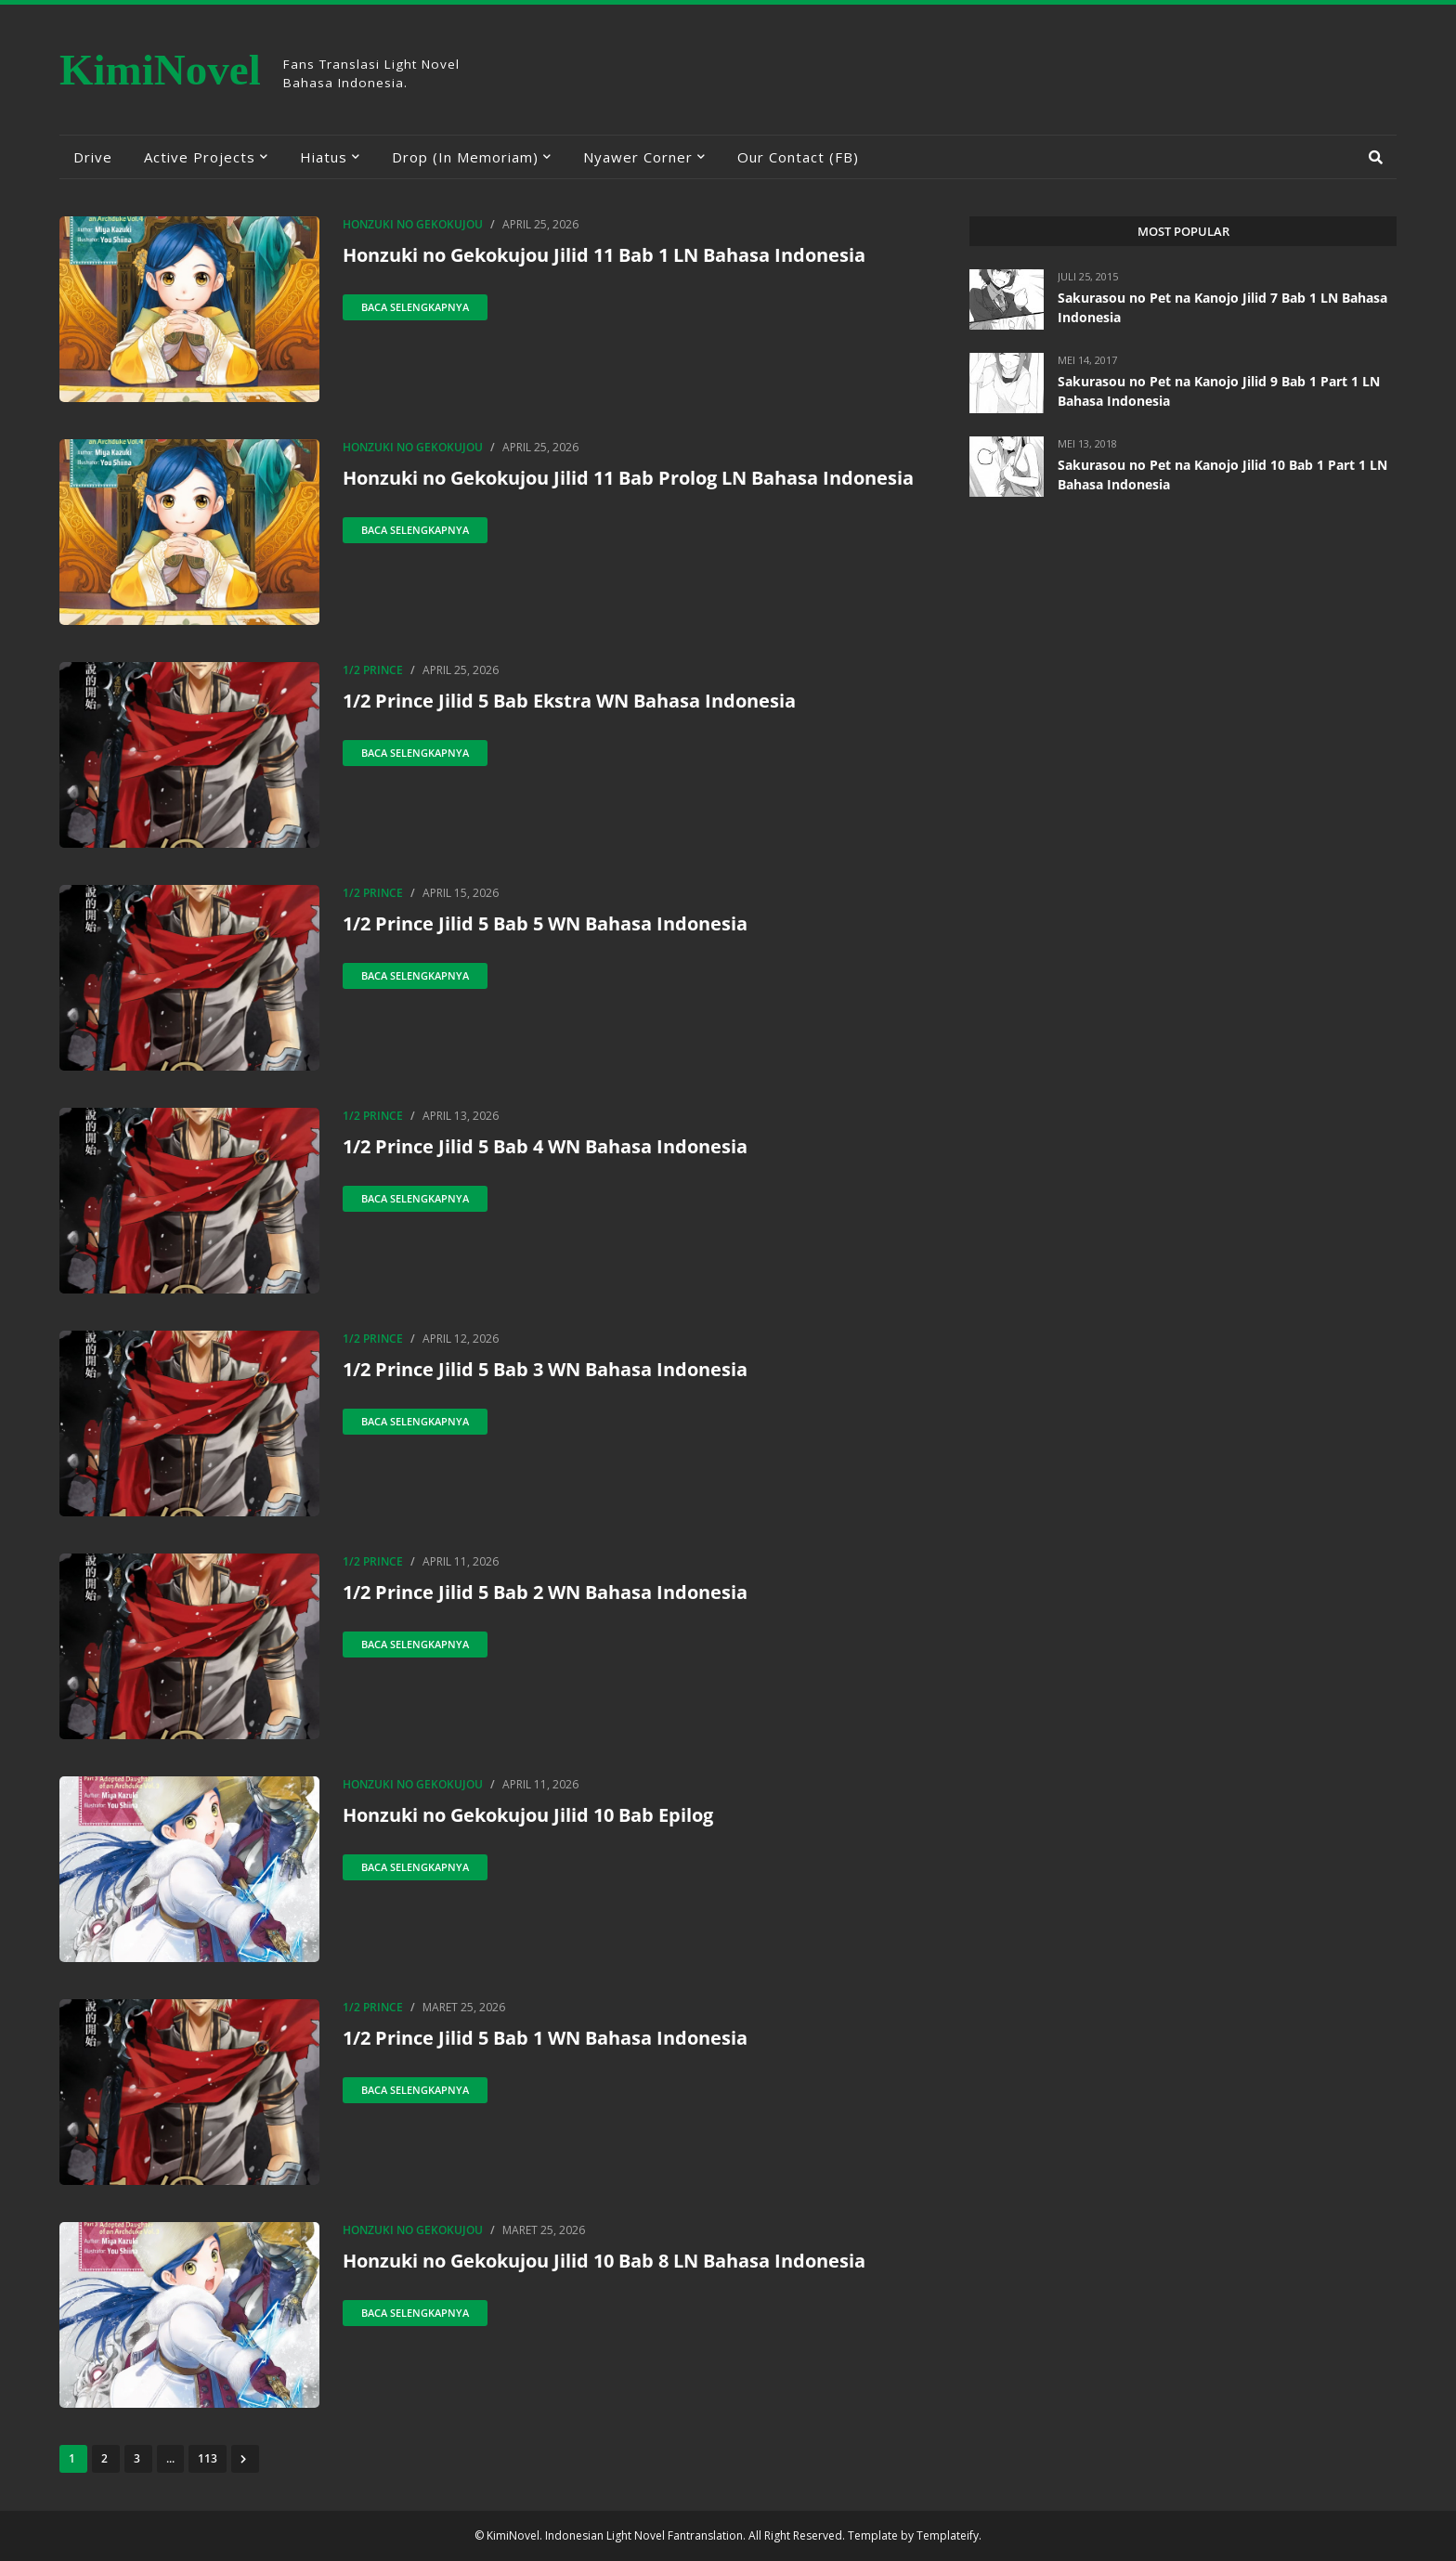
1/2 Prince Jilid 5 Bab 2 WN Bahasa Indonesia (545, 1592)
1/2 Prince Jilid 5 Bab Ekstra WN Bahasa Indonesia (569, 700)
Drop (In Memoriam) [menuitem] (465, 157)
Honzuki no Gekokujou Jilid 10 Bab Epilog (528, 1814)
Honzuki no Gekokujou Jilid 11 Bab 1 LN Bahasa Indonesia (604, 254)
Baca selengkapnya (415, 307)
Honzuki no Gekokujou (413, 224)
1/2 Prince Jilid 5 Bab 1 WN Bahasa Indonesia (545, 2037)
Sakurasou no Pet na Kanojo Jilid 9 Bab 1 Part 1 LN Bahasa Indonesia (1219, 391)
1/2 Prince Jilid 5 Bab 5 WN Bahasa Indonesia (545, 923)
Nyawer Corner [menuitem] (638, 157)
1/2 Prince (373, 670)
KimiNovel (160, 70)
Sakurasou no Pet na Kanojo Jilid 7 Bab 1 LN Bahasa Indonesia (1222, 307)
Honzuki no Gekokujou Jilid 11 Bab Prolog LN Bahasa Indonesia (628, 477)
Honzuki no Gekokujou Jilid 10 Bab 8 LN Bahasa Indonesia (604, 2260)
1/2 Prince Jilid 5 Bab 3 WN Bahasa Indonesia (545, 1369)
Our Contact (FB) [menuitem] (798, 157)
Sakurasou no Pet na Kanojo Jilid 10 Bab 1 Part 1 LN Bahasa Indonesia (1222, 474)
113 (207, 2458)
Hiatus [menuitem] (323, 157)
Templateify (947, 2535)
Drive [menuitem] (92, 157)
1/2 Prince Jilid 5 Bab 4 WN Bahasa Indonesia (545, 1146)
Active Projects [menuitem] (199, 157)
